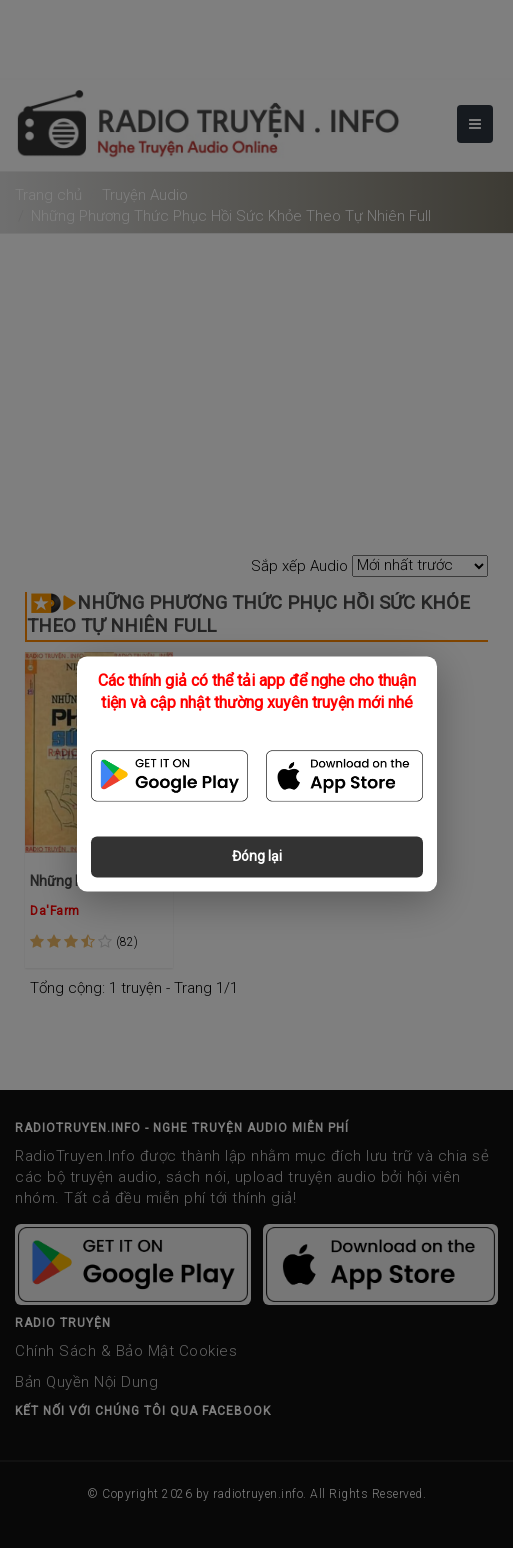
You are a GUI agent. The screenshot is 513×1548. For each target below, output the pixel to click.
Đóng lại (257, 857)
